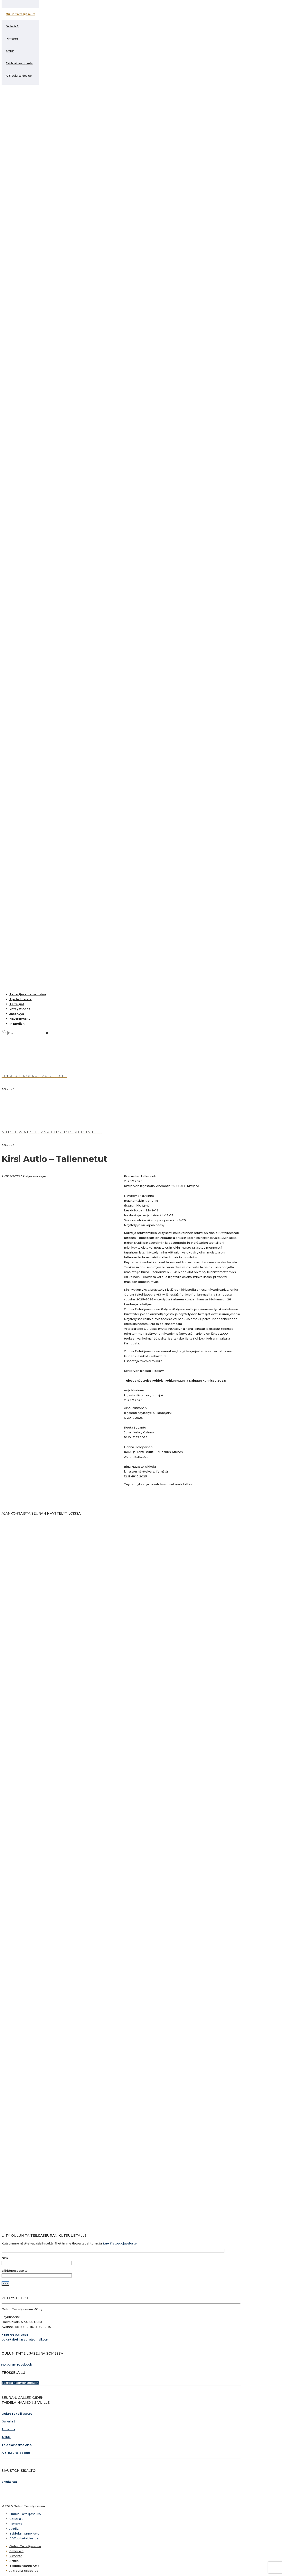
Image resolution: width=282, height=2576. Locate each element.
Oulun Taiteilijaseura (20, 14)
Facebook (24, 2364)
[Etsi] (26, 1033)
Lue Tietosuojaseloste (120, 2243)
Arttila (10, 51)
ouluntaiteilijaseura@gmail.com (25, 2339)
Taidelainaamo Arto (19, 63)
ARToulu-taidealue (19, 75)
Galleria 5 (12, 26)
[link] (47, 1033)
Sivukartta (9, 2481)
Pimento (12, 38)
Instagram (8, 2364)
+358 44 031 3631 (15, 2334)
